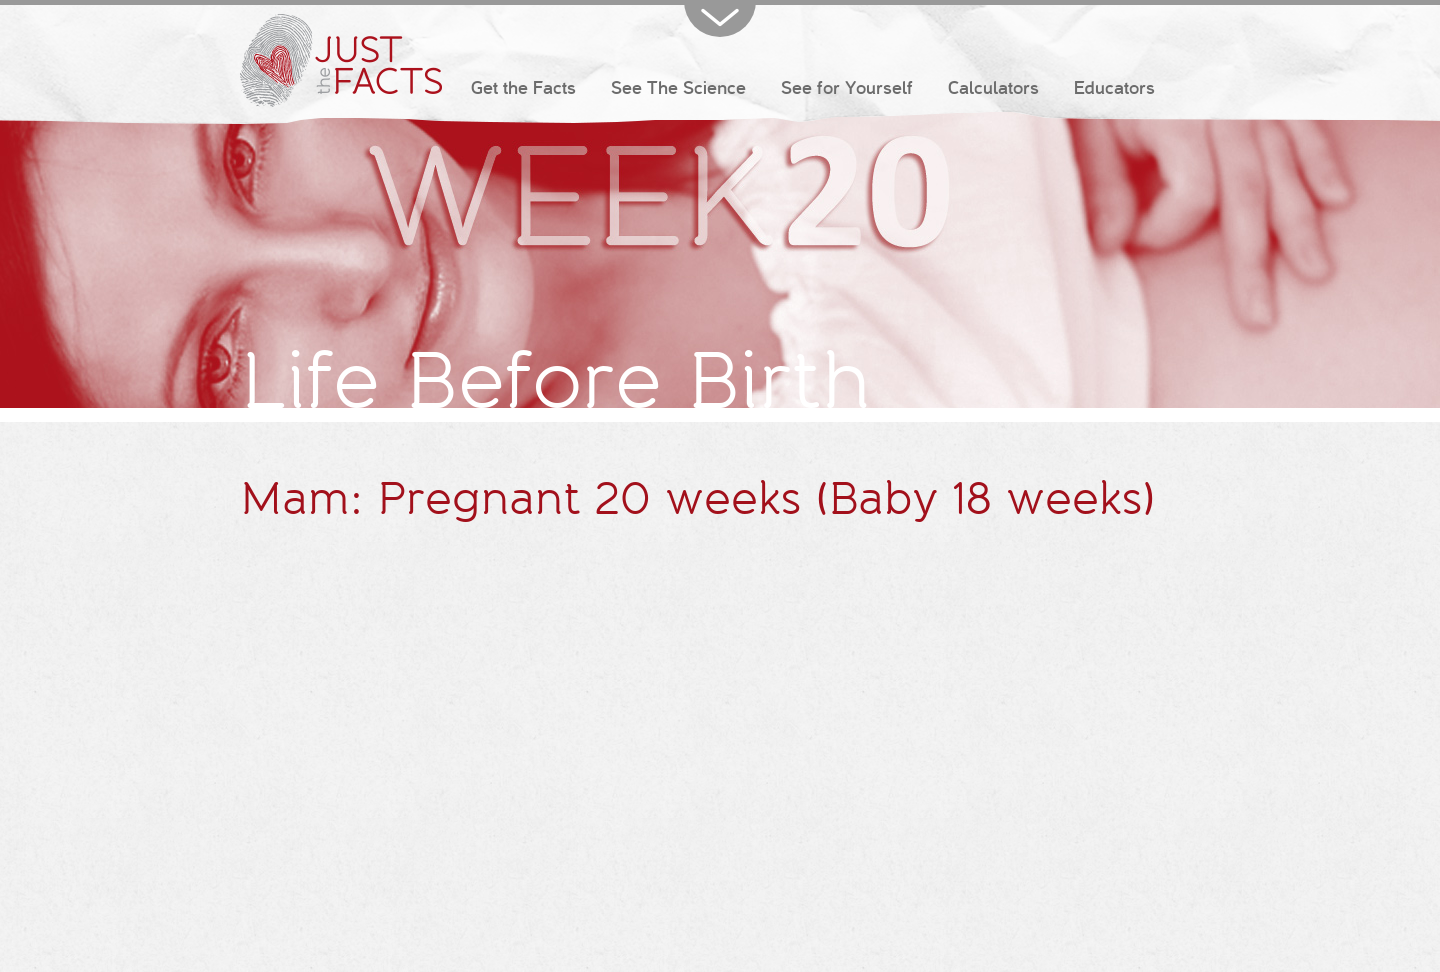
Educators (1114, 88)
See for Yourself (847, 88)
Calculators (993, 88)
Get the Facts (523, 88)
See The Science (678, 88)
